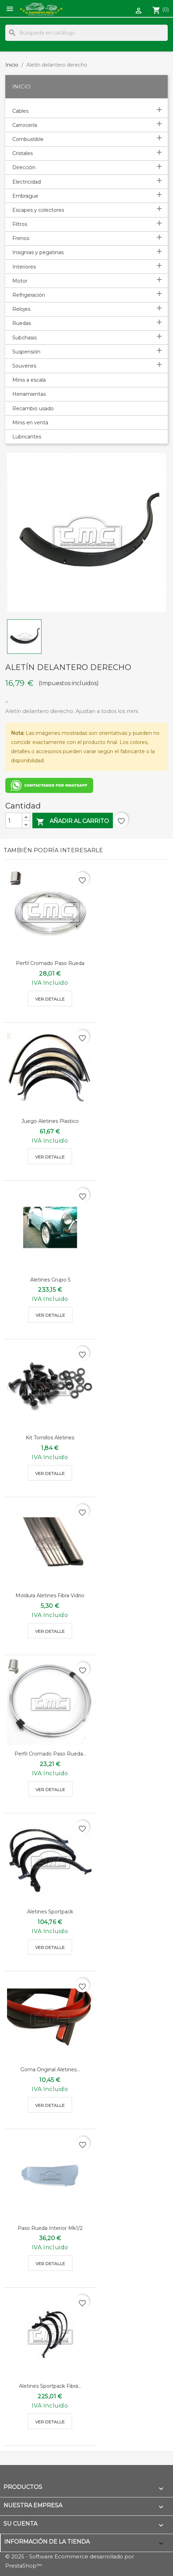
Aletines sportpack (50, 1911)
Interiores (24, 267)
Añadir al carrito (72, 821)
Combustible (28, 139)
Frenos (20, 238)
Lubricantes (26, 437)
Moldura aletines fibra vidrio (49, 1595)
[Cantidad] (13, 820)
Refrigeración (28, 295)
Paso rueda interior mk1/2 (50, 2228)
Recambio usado (33, 408)
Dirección (24, 167)
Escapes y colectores (38, 210)
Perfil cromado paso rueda (50, 963)
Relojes (21, 309)
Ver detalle (50, 999)
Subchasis (24, 337)
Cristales (22, 153)
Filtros (19, 224)
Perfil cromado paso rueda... (50, 1754)
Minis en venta (30, 422)
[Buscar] (86, 33)
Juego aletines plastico (50, 1121)
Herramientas (29, 394)
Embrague (25, 196)
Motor (19, 281)
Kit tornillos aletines (50, 1437)
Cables (20, 111)
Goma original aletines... (50, 2069)
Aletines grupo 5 (50, 1280)
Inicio (21, 86)
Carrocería (24, 125)
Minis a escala (29, 380)
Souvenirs (24, 366)
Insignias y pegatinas (38, 252)
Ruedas (21, 323)
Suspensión (26, 352)
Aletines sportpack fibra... (50, 2386)
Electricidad (26, 182)
